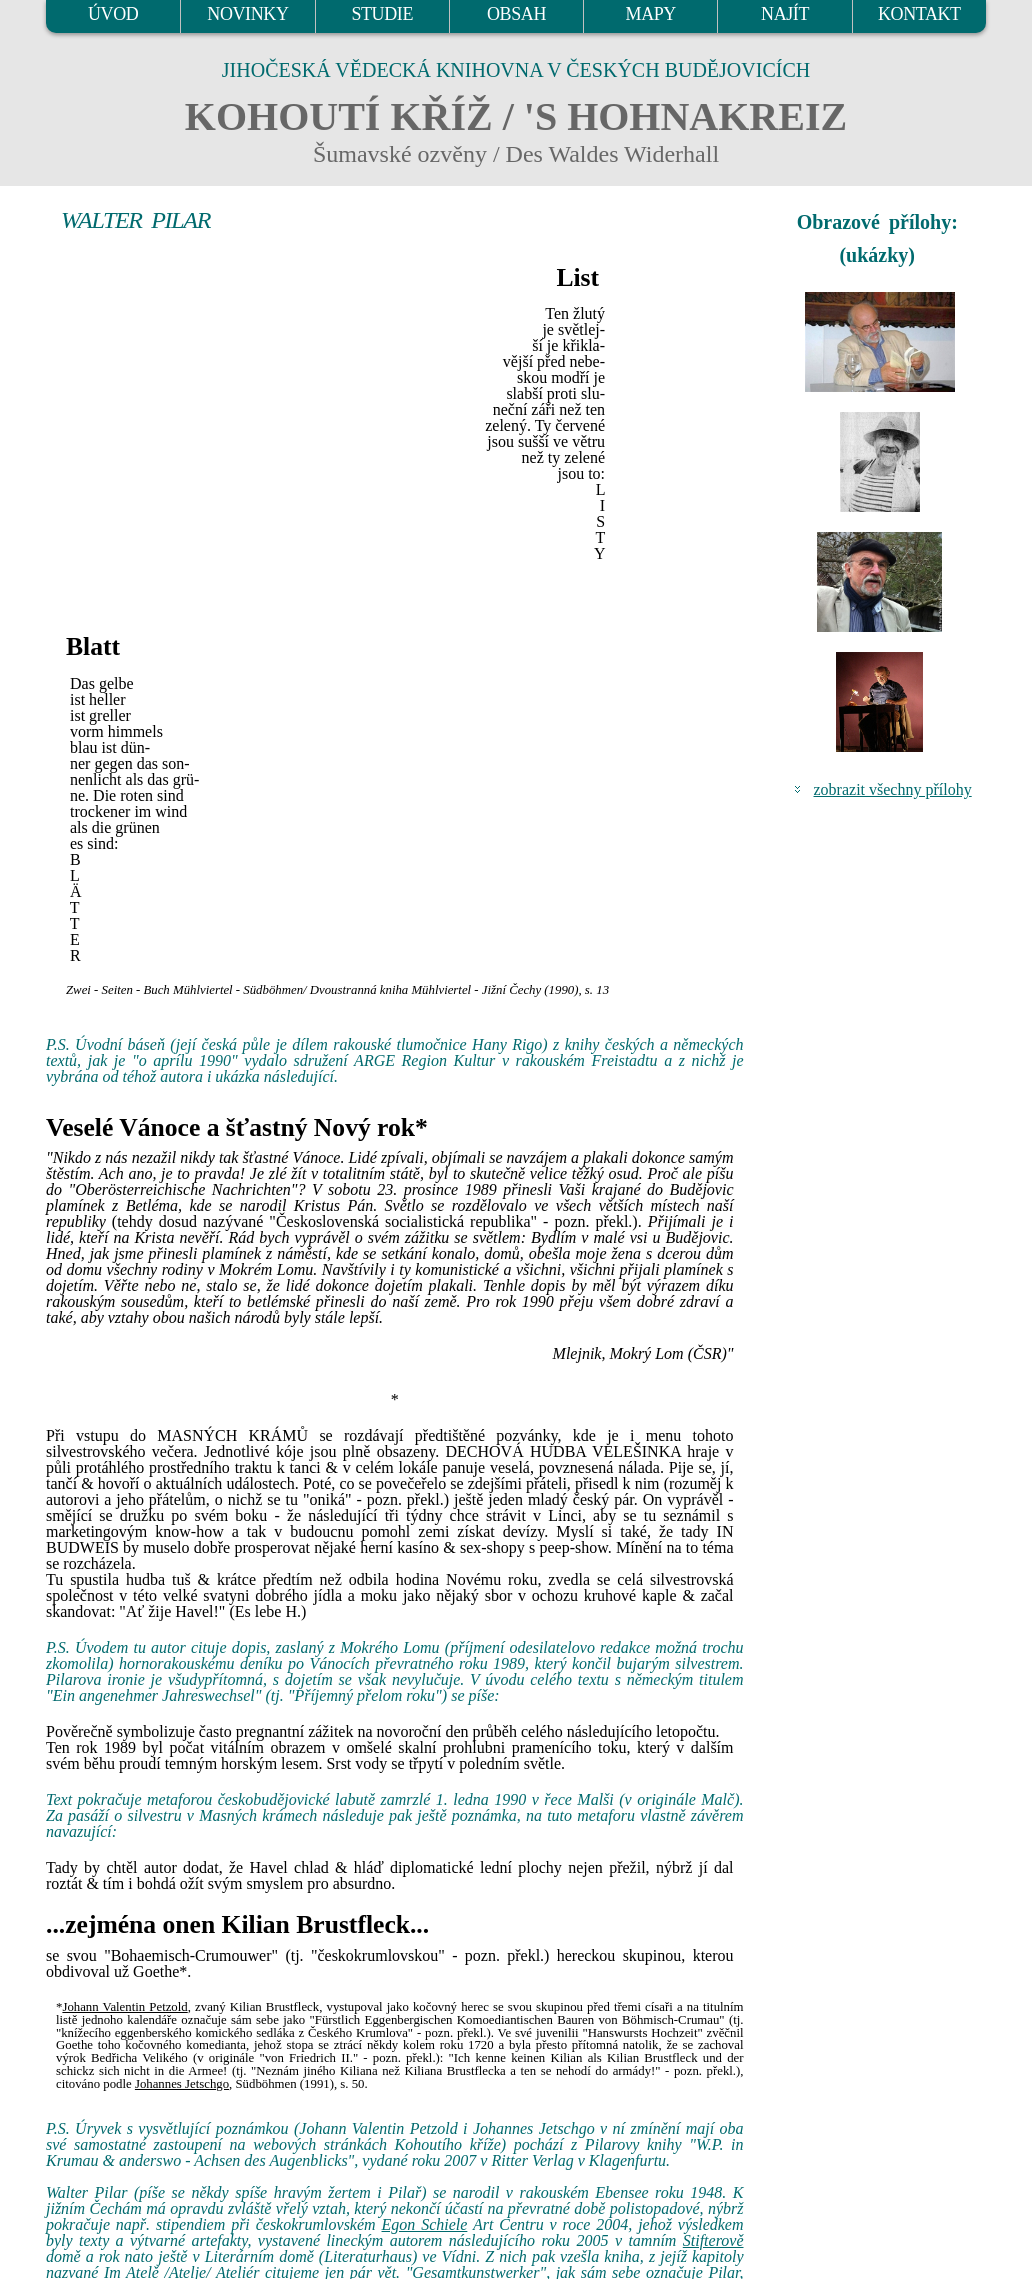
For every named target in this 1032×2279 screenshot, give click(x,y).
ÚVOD (113, 14)
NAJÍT (785, 14)
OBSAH (516, 14)
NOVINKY (247, 14)
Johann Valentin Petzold (124, 2007)
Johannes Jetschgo (182, 2084)
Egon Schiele (425, 2224)
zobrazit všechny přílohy (893, 789)
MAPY (651, 14)
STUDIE (382, 14)
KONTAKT (919, 14)
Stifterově (713, 2240)
